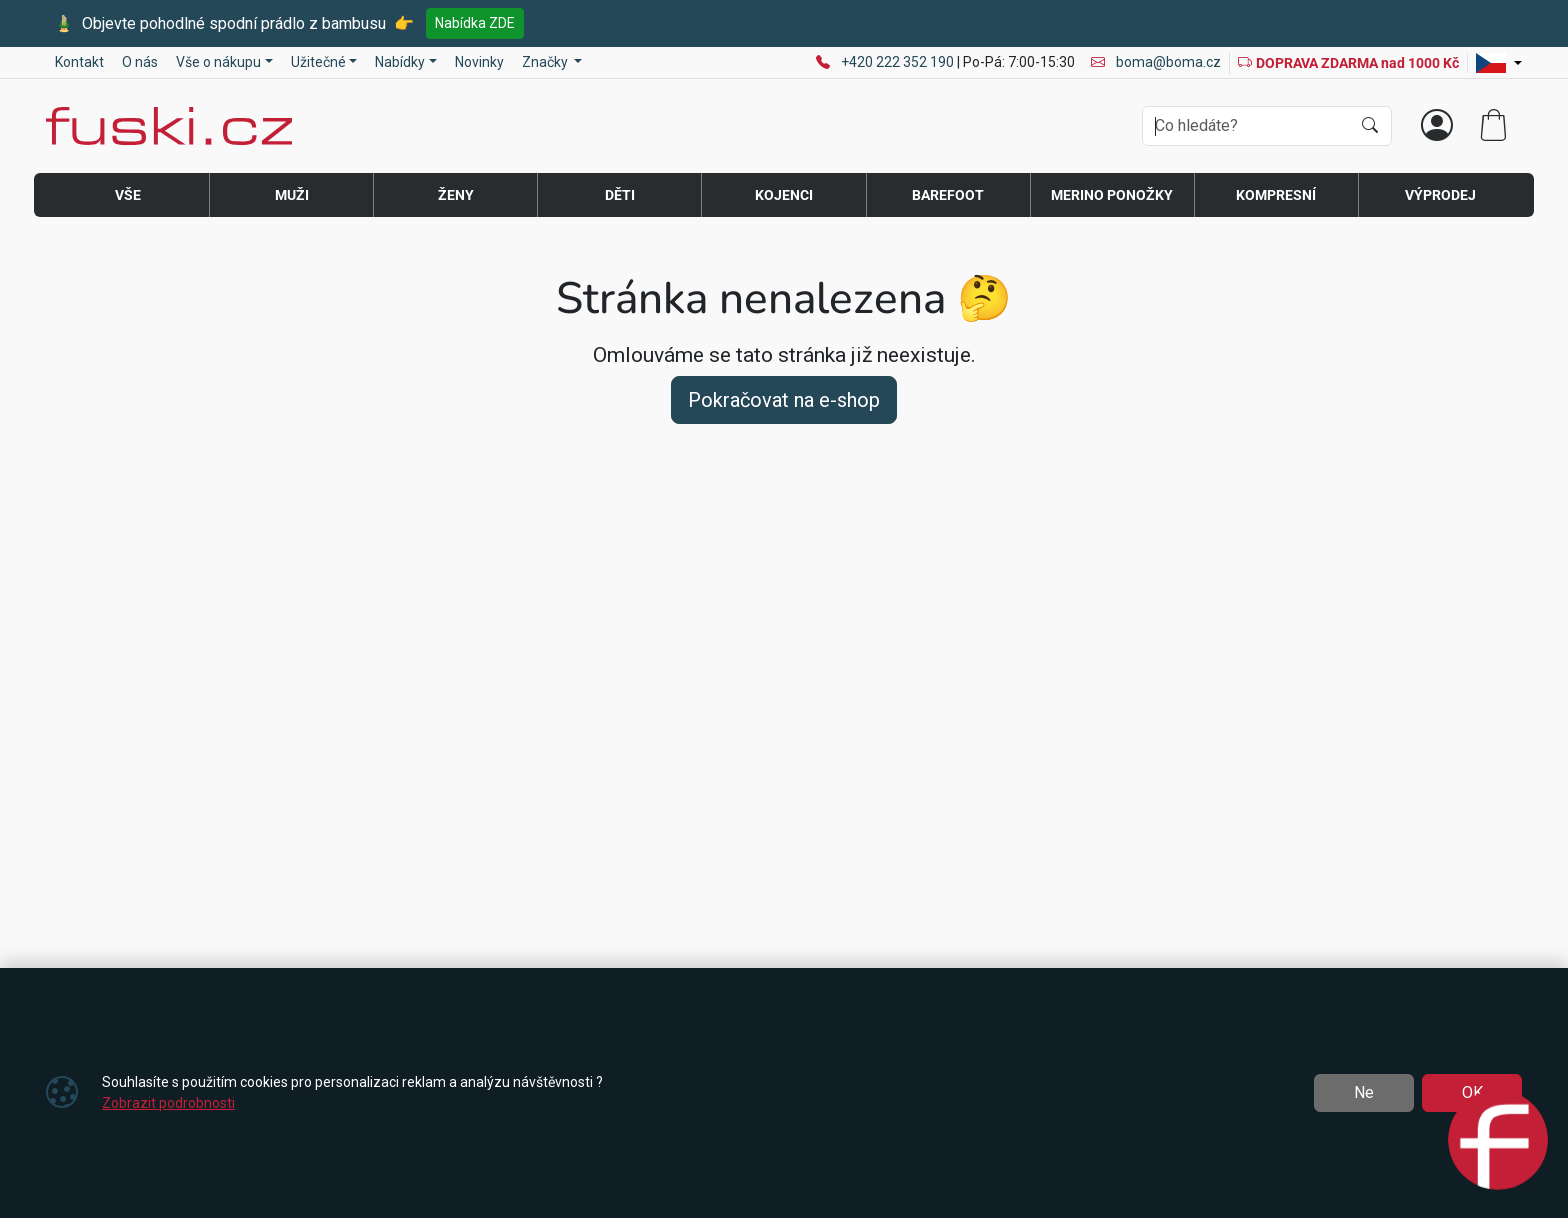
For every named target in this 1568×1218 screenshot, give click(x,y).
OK (1472, 1092)
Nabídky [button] (400, 62)
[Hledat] (1370, 126)
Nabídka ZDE (475, 23)
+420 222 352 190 (899, 62)
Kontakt (79, 62)
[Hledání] (1246, 126)
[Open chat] (1498, 1142)
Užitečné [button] (318, 62)
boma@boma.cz (1156, 62)
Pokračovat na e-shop (784, 400)
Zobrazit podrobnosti (168, 1103)
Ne (1364, 1092)
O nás (140, 62)
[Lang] (1499, 63)
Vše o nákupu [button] (218, 62)
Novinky (479, 62)
